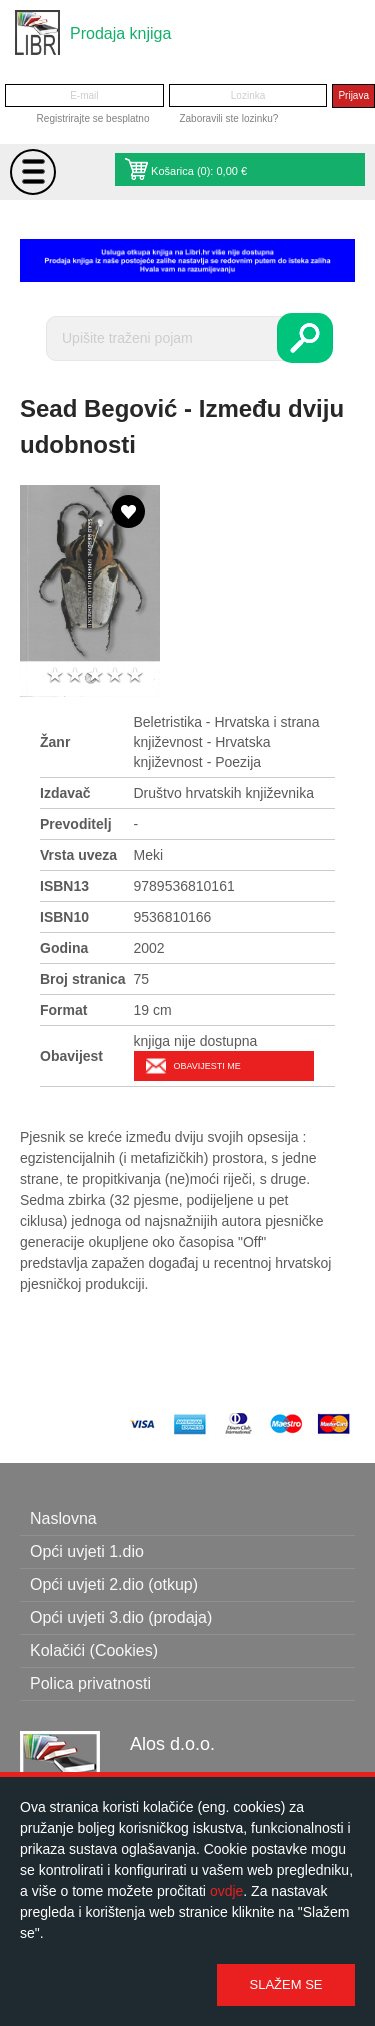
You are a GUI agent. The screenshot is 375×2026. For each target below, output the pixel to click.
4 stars (115, 675)
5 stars (135, 675)
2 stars (75, 675)
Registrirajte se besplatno (93, 118)
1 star (55, 675)
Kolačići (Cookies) (94, 1650)
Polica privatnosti (90, 1683)
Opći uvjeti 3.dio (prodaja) (121, 1617)
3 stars (95, 675)
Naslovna (63, 1518)
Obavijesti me (207, 1066)
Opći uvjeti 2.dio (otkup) (114, 1584)
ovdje (226, 1891)
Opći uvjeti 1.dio (87, 1551)
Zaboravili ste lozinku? (228, 118)
